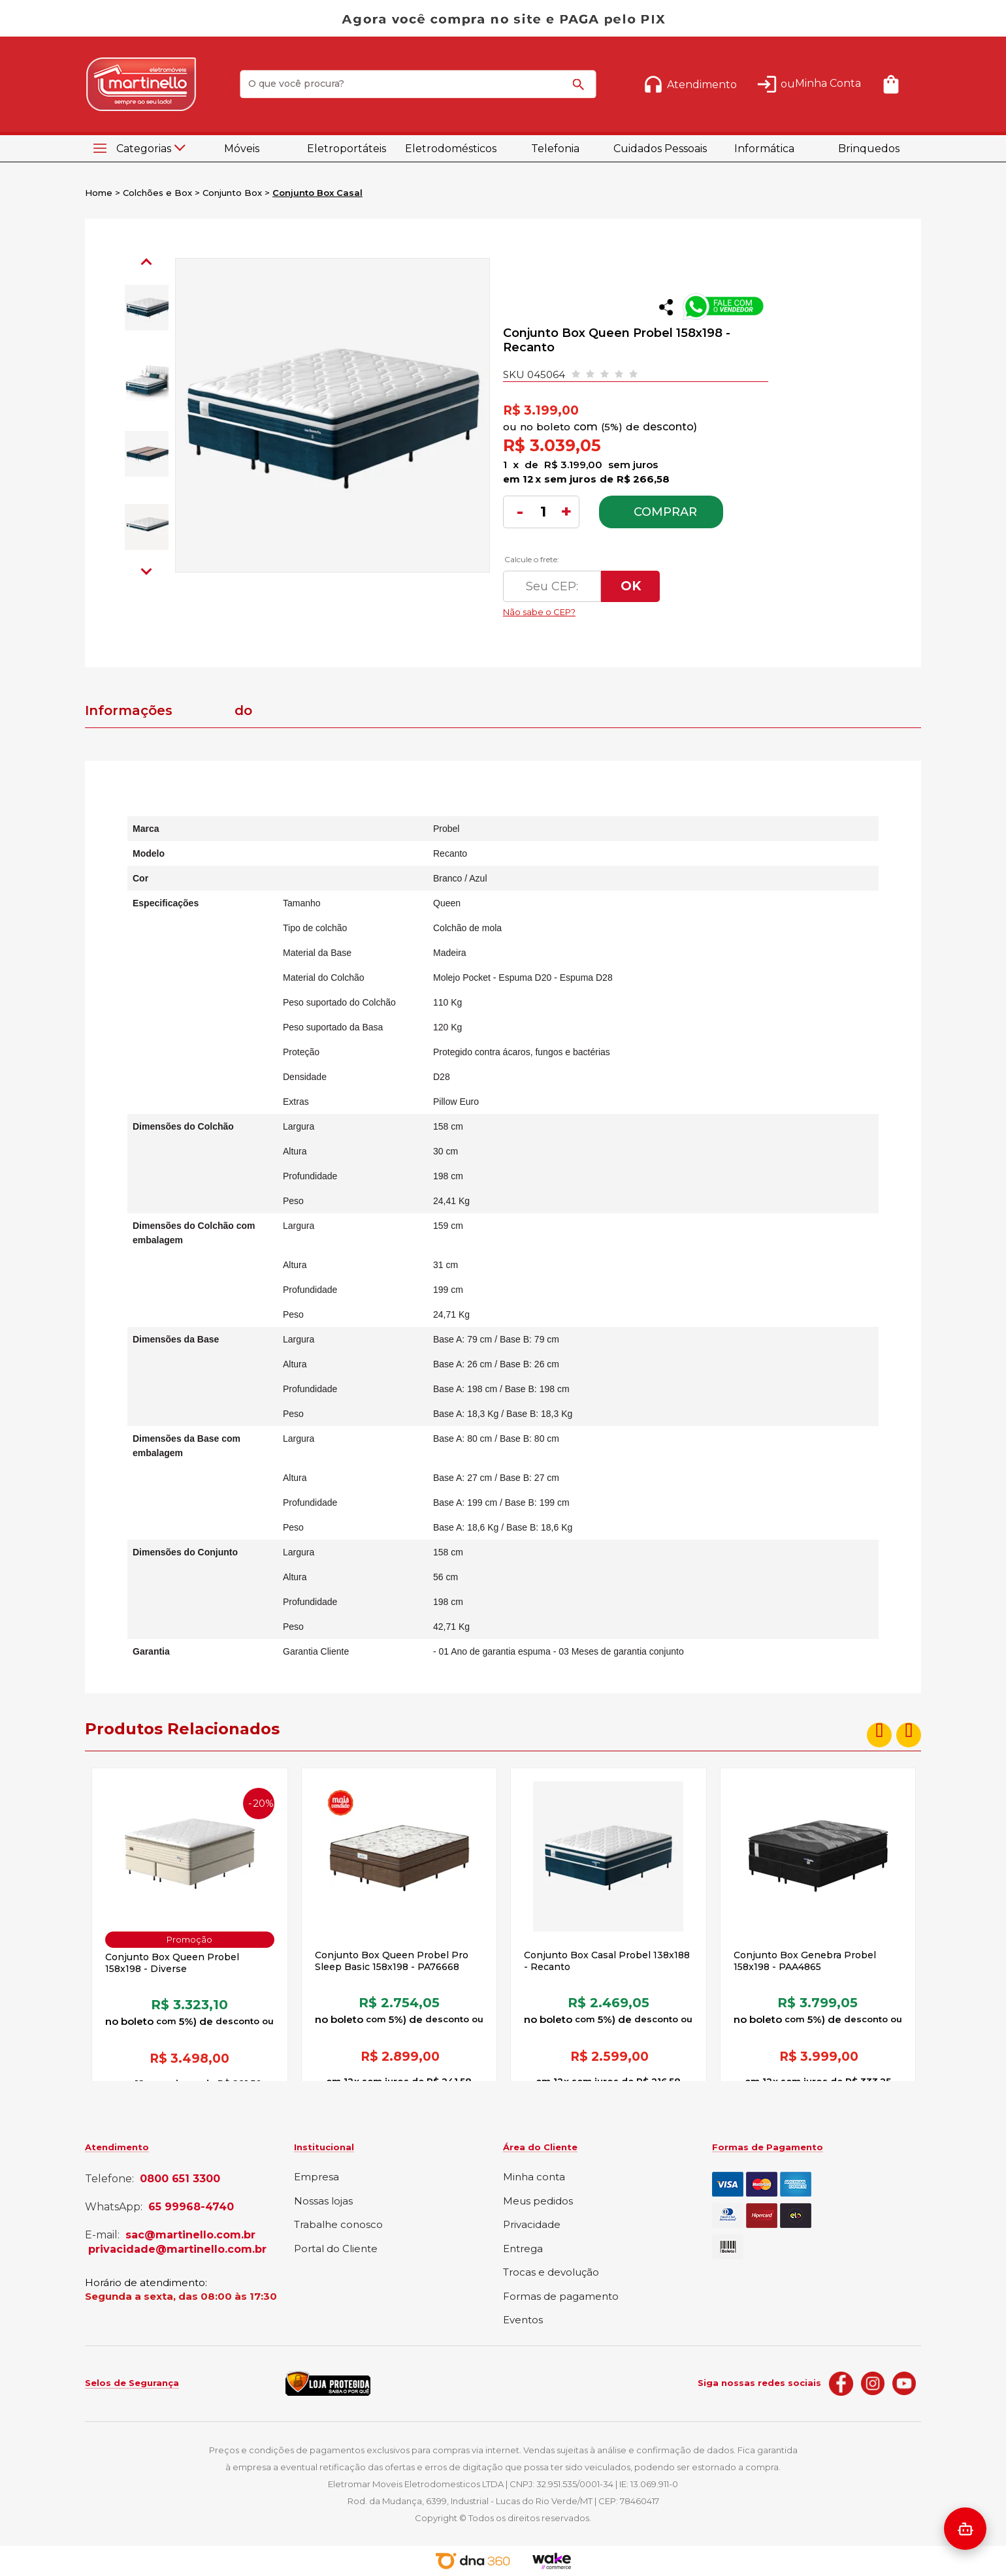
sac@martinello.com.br (190, 2235)
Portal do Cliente (336, 2249)
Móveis (241, 148)
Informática (764, 148)
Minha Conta (828, 83)
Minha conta (534, 2177)
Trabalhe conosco (338, 2225)
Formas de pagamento (561, 2296)
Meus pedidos (538, 2201)
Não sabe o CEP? (626, 608)
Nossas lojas (323, 2201)
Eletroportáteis (346, 148)
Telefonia (555, 148)
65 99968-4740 (191, 2207)
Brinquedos (869, 148)
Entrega (523, 2249)
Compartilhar (666, 307)
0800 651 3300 (180, 2179)
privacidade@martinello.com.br (177, 2249)
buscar (581, 90)
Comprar (665, 512)
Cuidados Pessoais (660, 148)
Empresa (316, 2177)
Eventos (523, 2320)
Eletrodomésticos (450, 148)
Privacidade (531, 2225)
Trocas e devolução (551, 2272)
